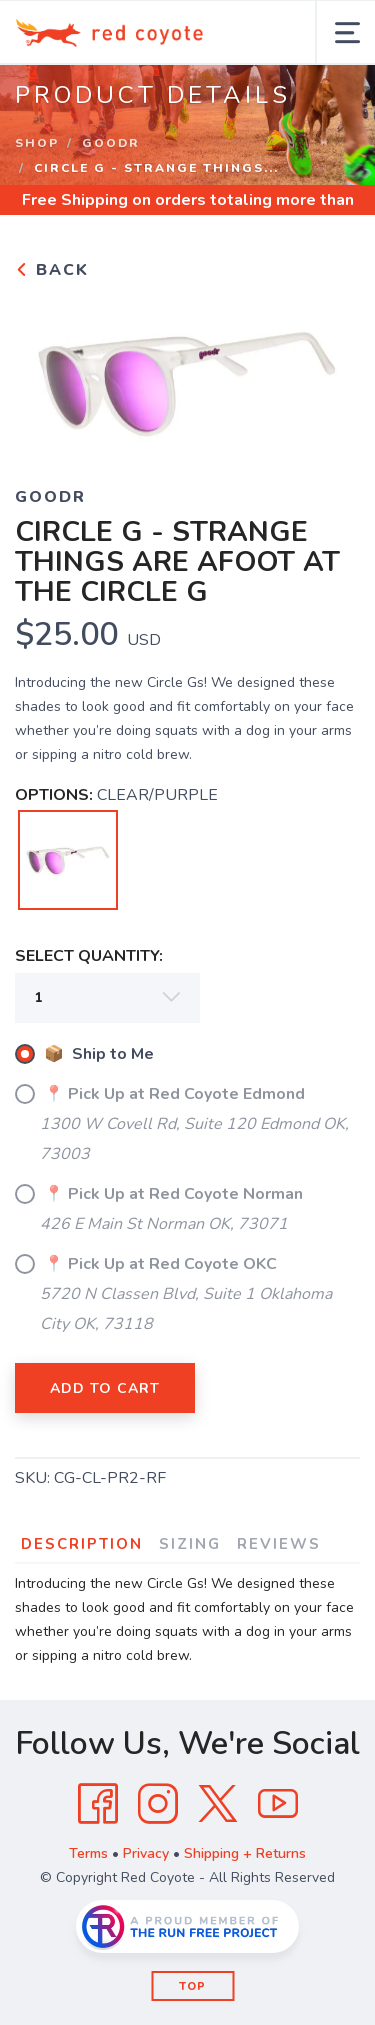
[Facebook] (98, 1804)
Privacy (146, 1853)
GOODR (111, 143)
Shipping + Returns (245, 1853)
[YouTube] (278, 1804)
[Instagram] (158, 1804)
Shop (37, 143)
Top (192, 1986)
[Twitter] (218, 1804)
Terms (88, 1853)
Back (52, 270)
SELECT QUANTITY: (89, 956)
